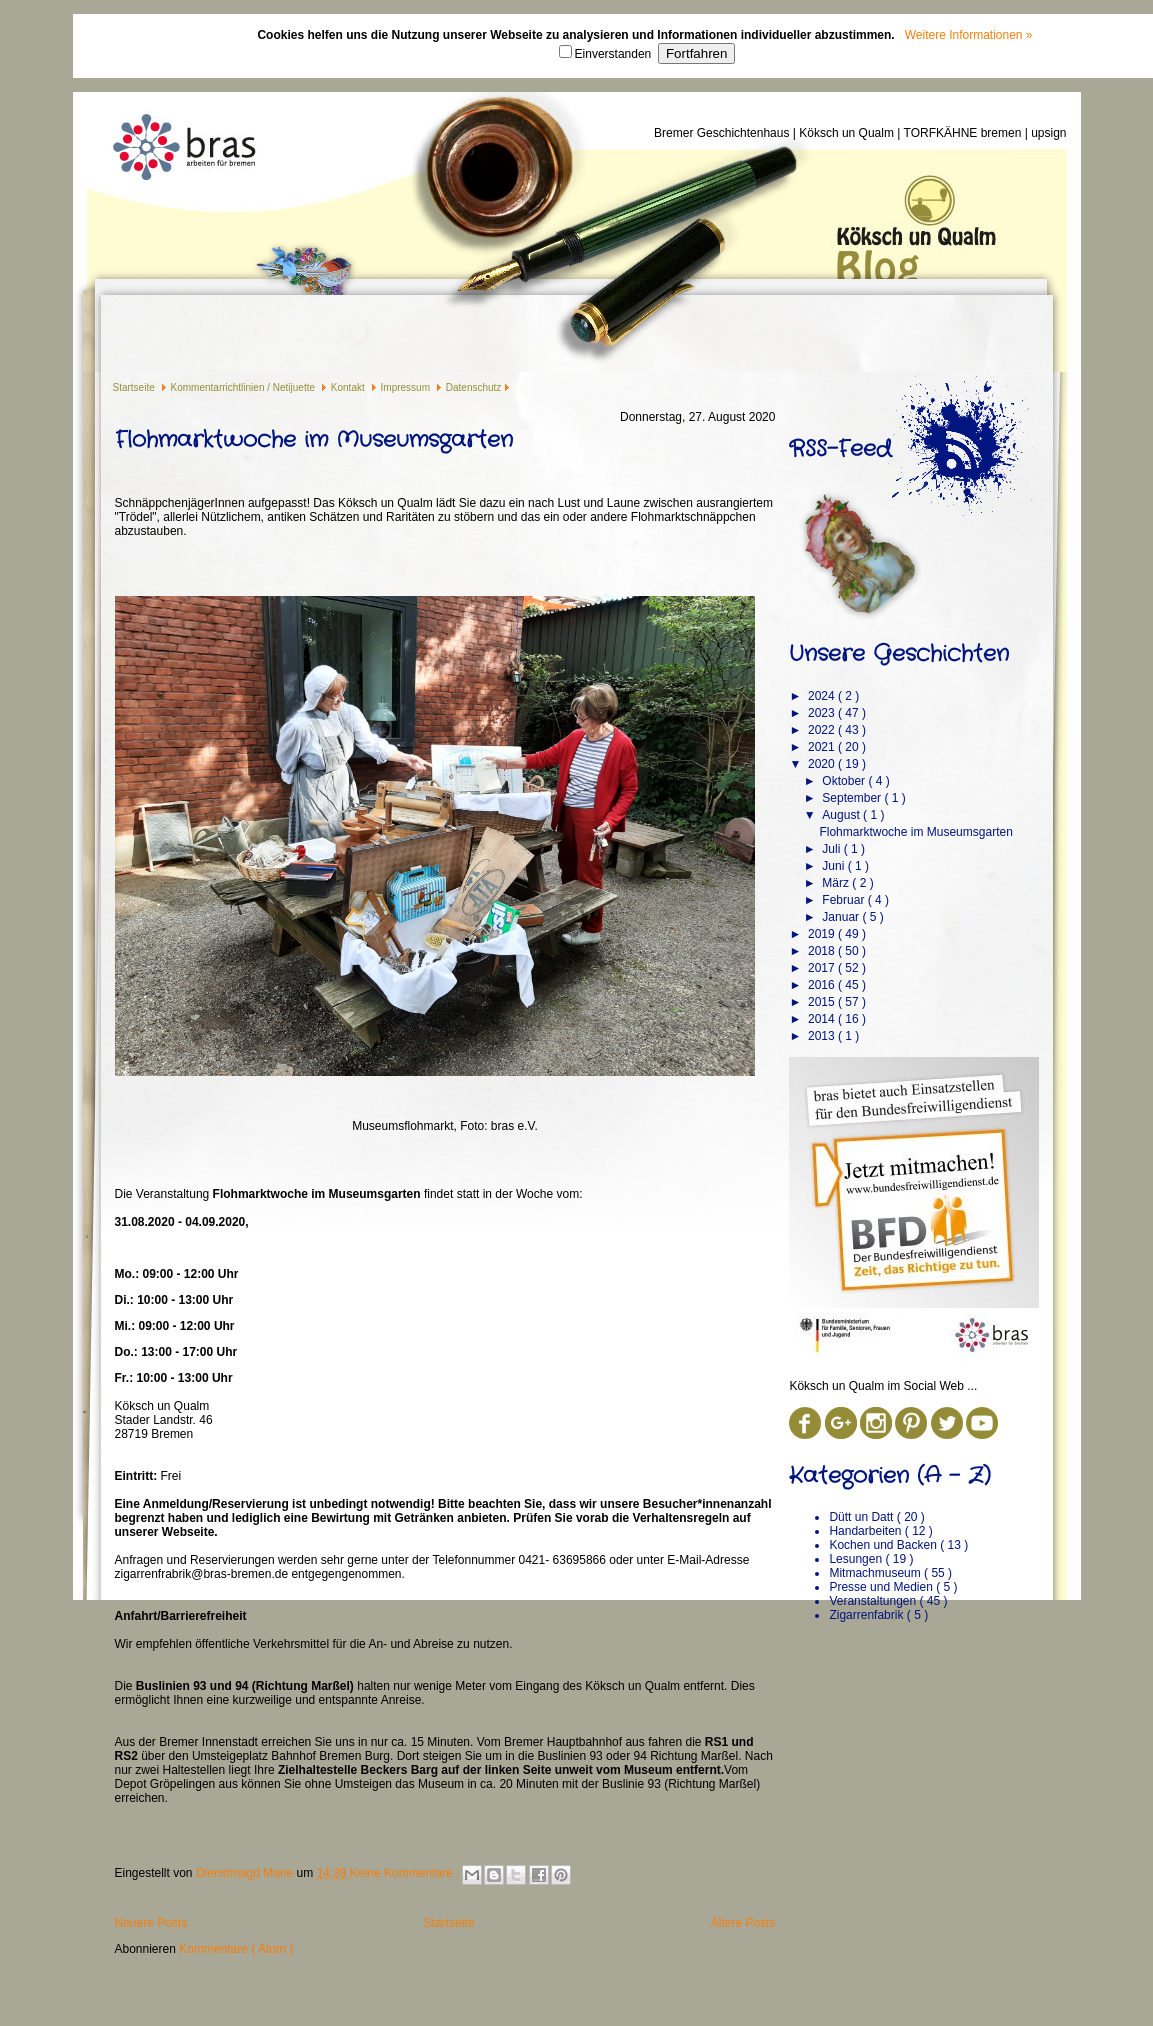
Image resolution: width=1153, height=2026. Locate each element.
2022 (823, 730)
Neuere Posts (151, 1923)
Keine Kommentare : (406, 1873)
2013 (823, 1036)
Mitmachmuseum (876, 1573)
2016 (823, 985)
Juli (832, 849)
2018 (823, 951)
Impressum (407, 387)
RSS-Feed (840, 449)
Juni (834, 866)
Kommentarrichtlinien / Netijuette (244, 387)
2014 (823, 1019)
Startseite (135, 387)
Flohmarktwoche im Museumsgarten (314, 440)
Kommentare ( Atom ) (236, 1949)
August (842, 815)
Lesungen (857, 1559)
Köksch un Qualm (848, 133)
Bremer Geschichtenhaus (723, 133)
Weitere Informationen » (969, 35)
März (837, 883)
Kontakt (349, 387)
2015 (823, 1002)
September (853, 798)
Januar (842, 917)
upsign (1048, 133)
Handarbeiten (866, 1531)
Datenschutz (474, 387)
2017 (823, 968)
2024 (823, 696)
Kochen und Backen (884, 1545)
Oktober (845, 781)
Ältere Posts (743, 1923)
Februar (844, 900)
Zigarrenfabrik (867, 1615)
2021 (823, 747)
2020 (823, 764)
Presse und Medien (882, 1587)
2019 (823, 934)
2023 (823, 713)
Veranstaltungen (874, 1601)
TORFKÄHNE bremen (964, 133)
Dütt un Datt (862, 1517)
